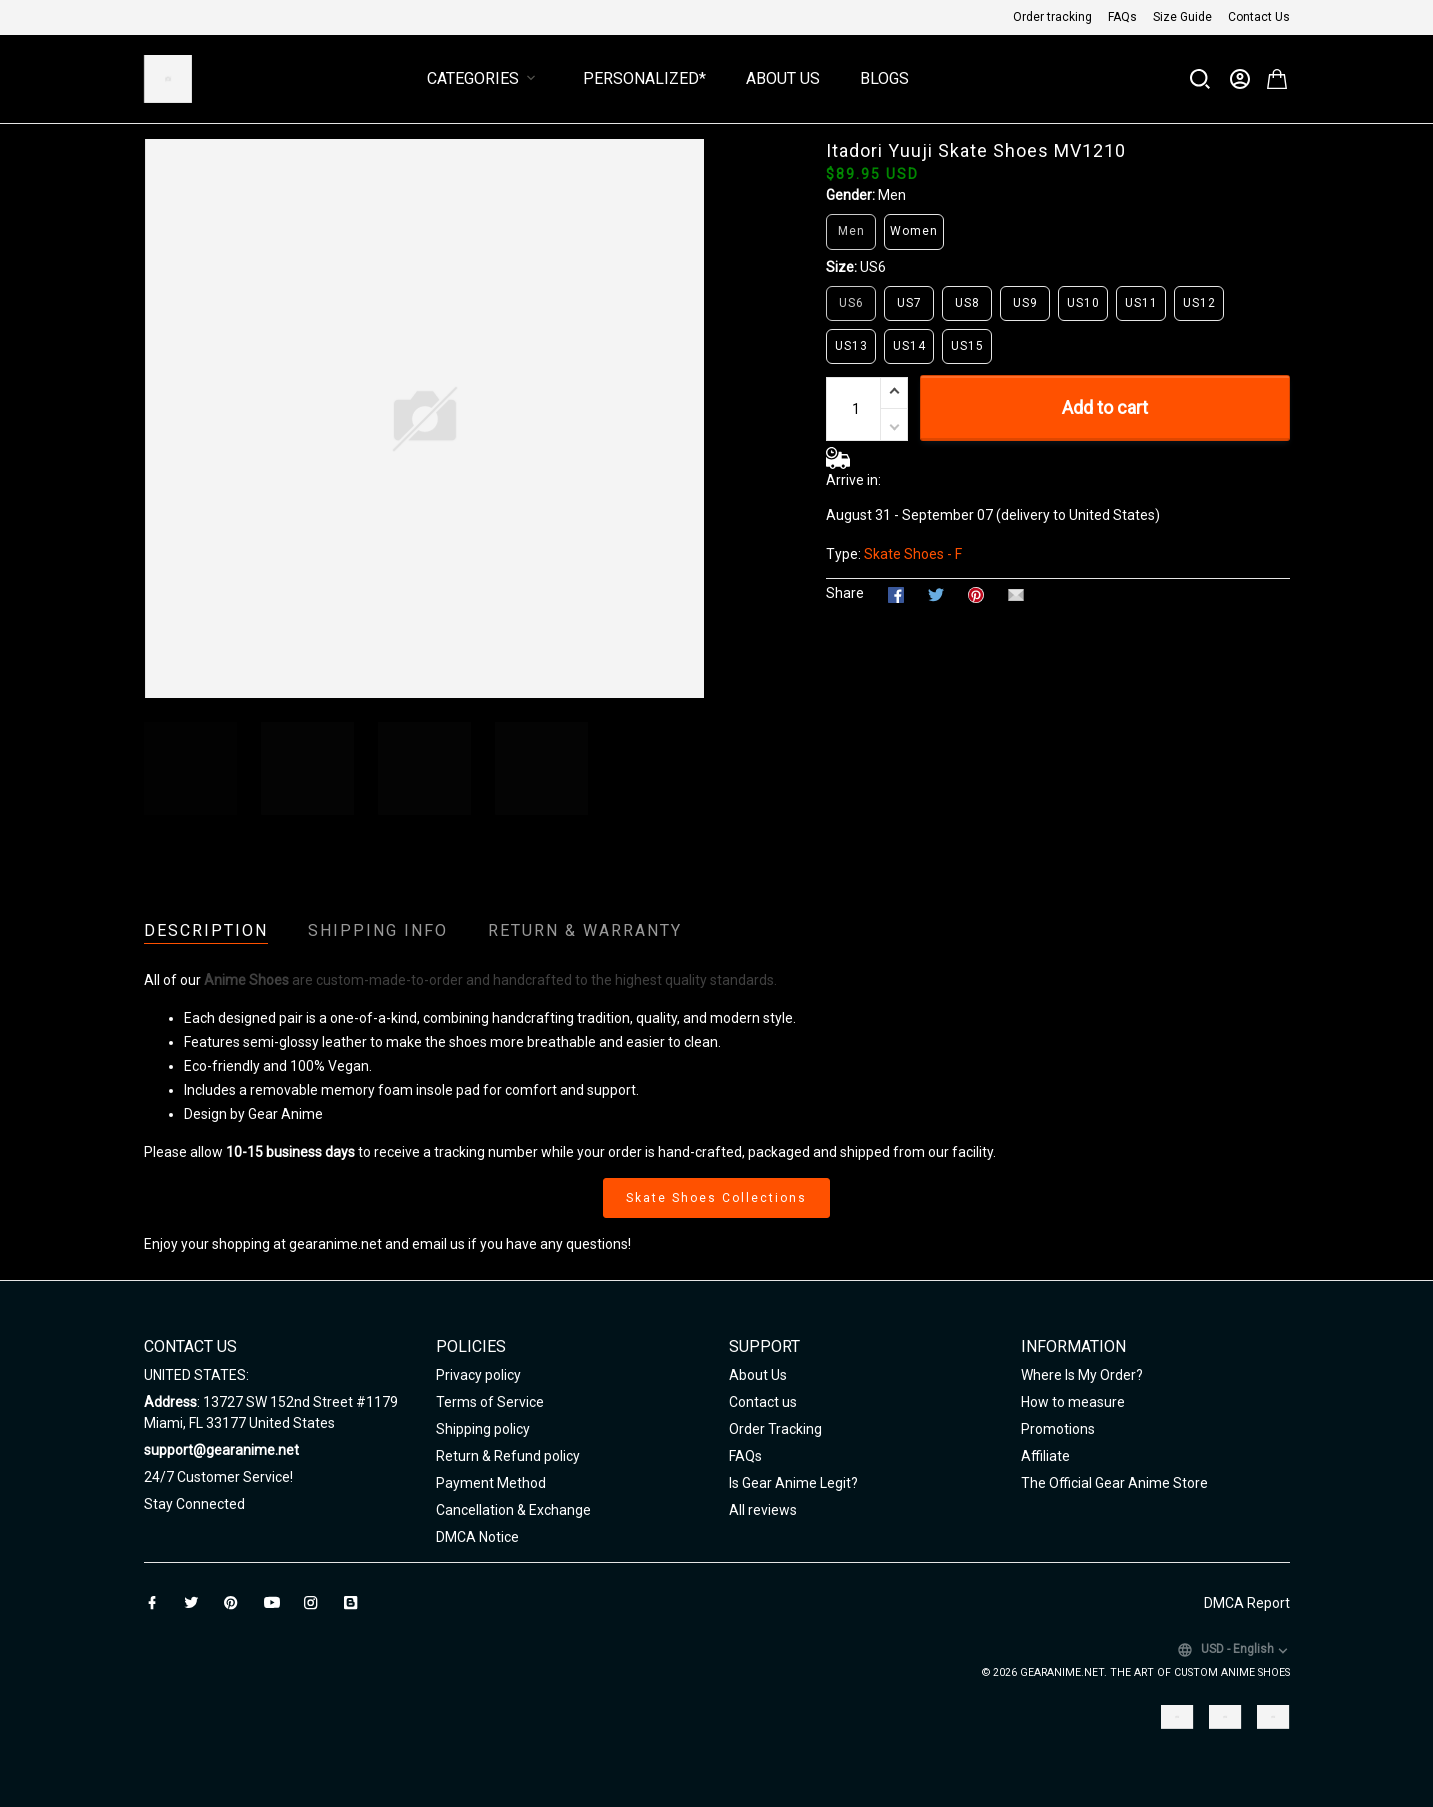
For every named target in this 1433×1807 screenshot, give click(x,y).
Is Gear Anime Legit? (793, 1483)
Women (914, 231)
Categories (485, 78)
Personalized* (644, 78)
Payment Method (491, 1483)
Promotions (1058, 1429)
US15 (967, 346)
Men (892, 195)
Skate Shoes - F (913, 554)
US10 (1083, 303)
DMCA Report (1247, 1603)
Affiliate (1045, 1456)
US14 (909, 346)
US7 (909, 303)
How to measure (1073, 1402)
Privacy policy (478, 1375)
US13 (851, 346)
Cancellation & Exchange (513, 1510)
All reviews (763, 1510)
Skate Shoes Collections (716, 1198)
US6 (873, 267)
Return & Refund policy (508, 1456)
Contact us (763, 1402)
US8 (967, 303)
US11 (1141, 303)
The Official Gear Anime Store (1114, 1483)
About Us (783, 78)
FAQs (1122, 17)
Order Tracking (775, 1429)
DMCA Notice (477, 1537)
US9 (1025, 303)
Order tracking (1052, 17)
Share (845, 593)
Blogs (884, 78)
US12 (1199, 303)
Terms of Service (490, 1402)
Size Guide (1182, 17)
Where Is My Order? (1082, 1375)
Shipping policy (483, 1429)
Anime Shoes (246, 980)
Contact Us (1259, 17)
